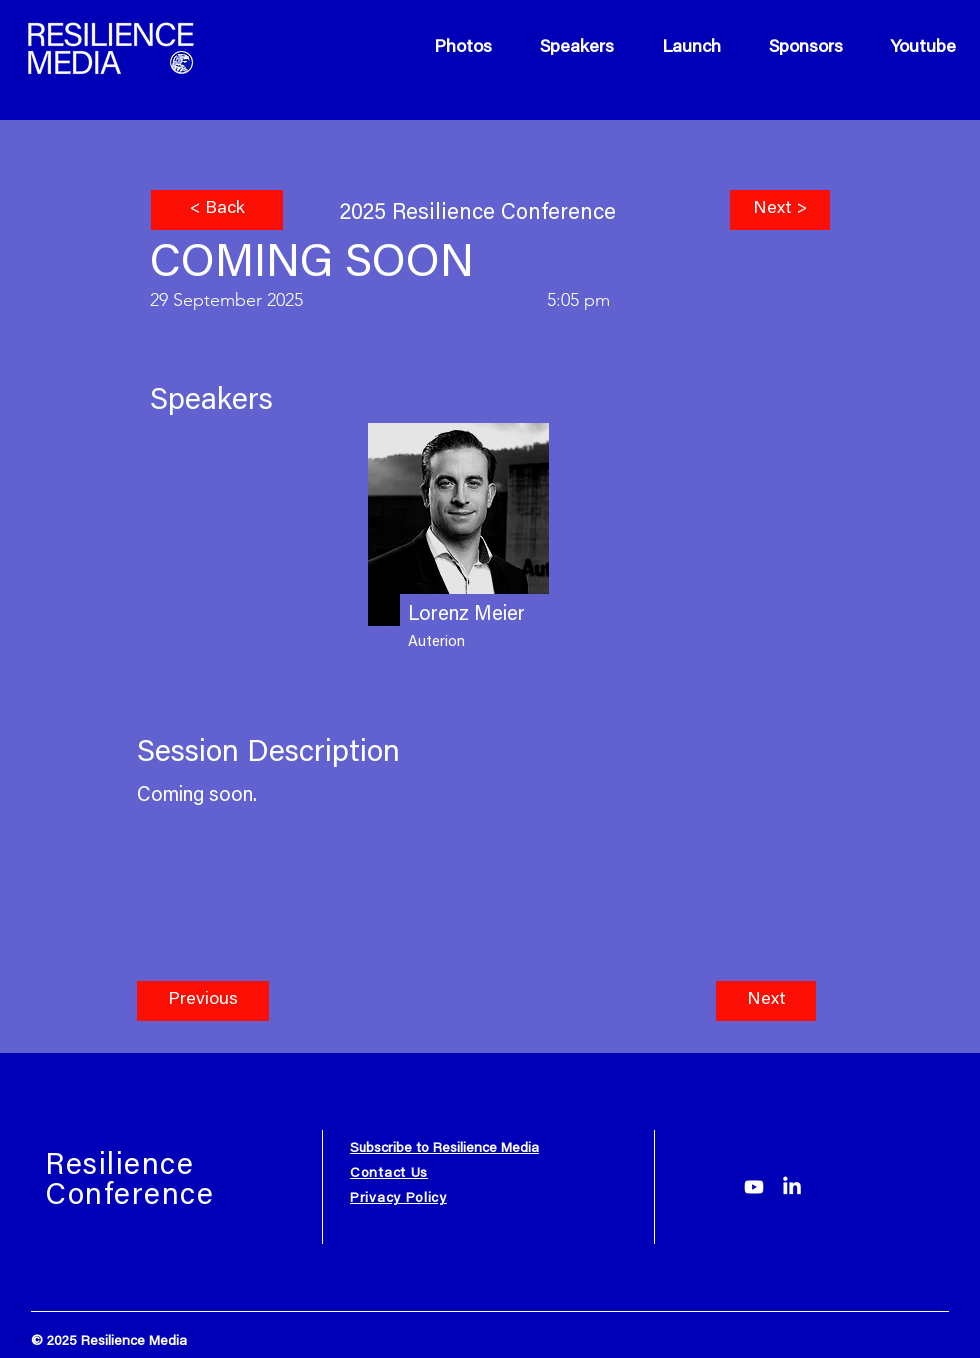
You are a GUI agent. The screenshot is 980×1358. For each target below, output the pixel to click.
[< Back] (217, 210)
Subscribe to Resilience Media (444, 1149)
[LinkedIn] (792, 1187)
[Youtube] (754, 1187)
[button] (203, 1001)
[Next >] (780, 210)
